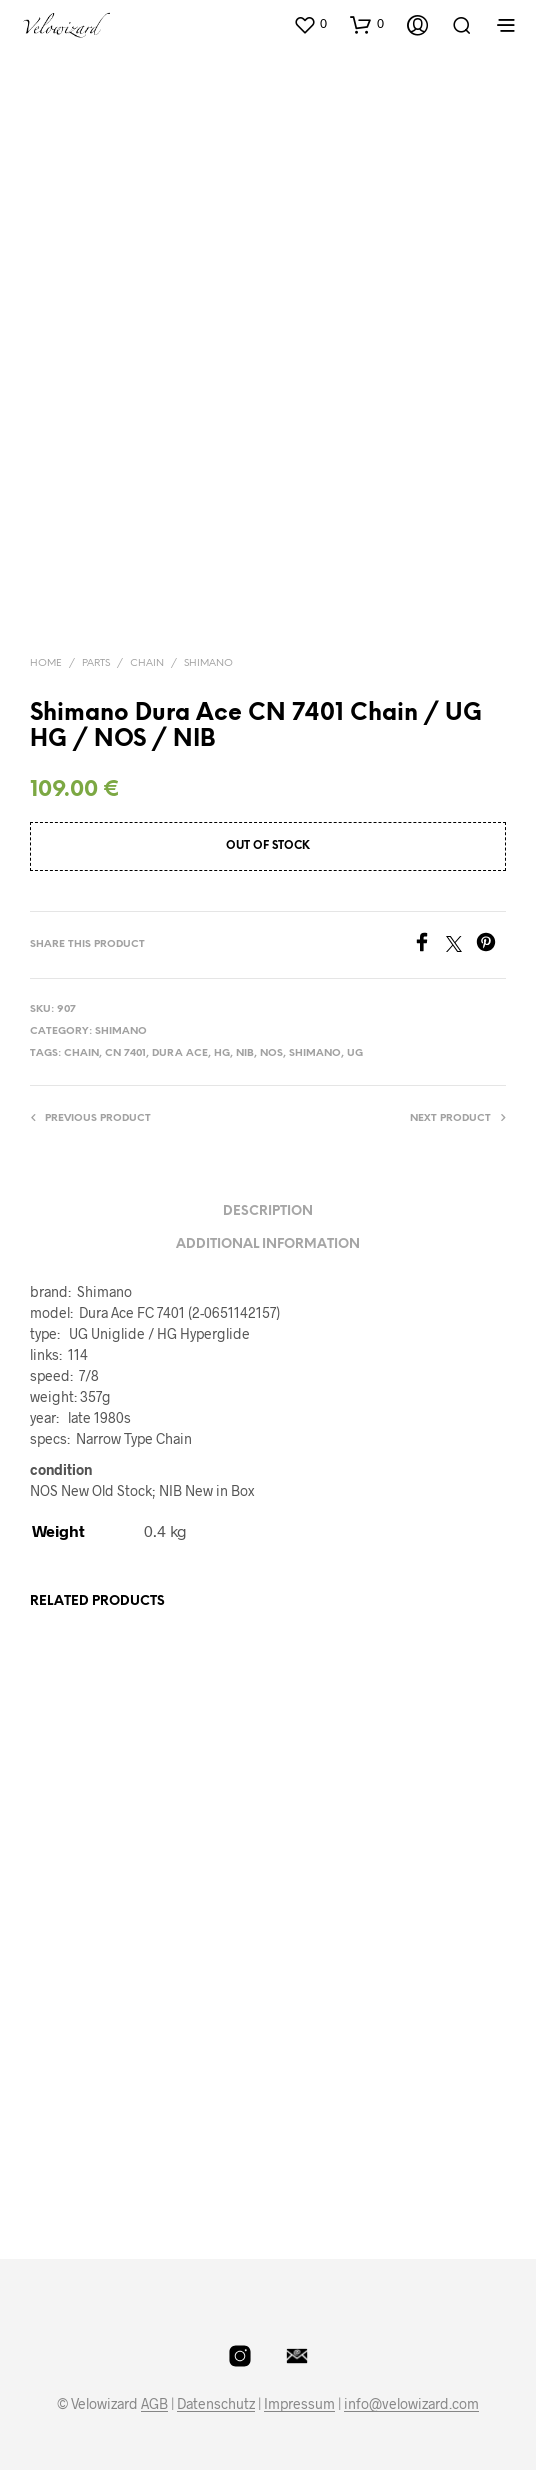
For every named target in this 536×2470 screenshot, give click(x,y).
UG (355, 1053)
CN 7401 (125, 1053)
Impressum (299, 2404)
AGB (154, 2404)
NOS (271, 1053)
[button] (310, 24)
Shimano (208, 663)
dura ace (180, 1053)
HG (222, 1053)
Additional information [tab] (268, 1244)
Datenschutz (216, 2404)
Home (46, 663)
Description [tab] (268, 1211)
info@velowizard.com (411, 2404)
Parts (96, 663)
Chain (147, 663)
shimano (315, 1053)
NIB (245, 1053)
